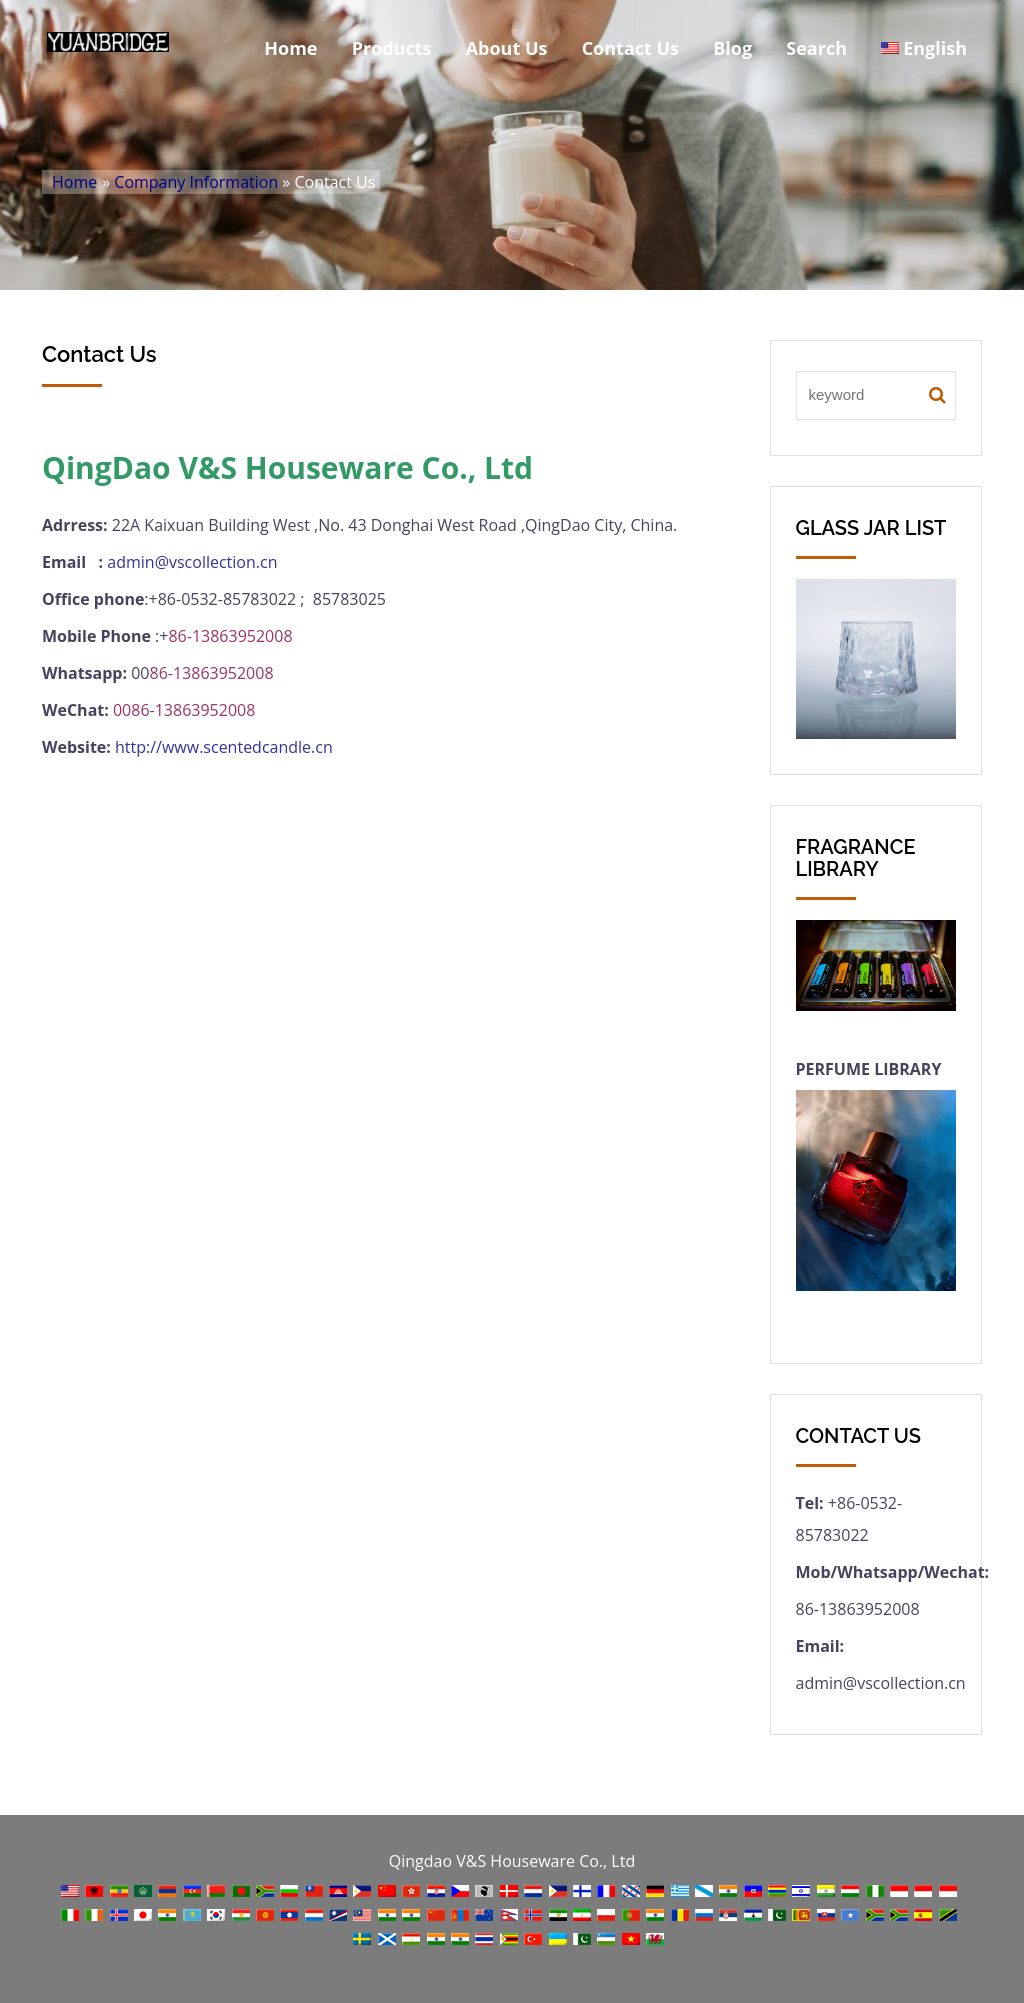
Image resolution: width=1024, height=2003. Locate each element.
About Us (507, 48)
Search (816, 48)
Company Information (196, 182)
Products (392, 48)
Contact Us (630, 48)
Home (290, 48)
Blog (732, 48)
